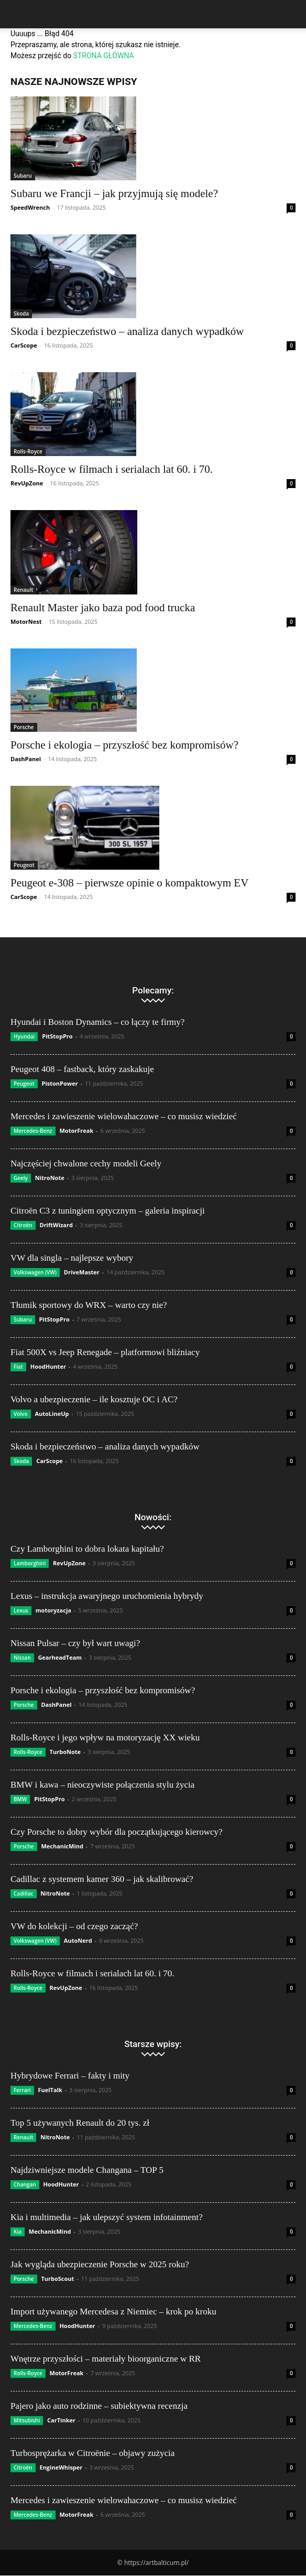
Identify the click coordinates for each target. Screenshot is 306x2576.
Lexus (21, 1610)
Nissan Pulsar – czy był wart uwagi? (75, 1643)
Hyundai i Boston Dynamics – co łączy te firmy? (97, 1022)
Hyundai (24, 1036)
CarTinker (61, 2420)
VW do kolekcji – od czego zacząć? (74, 1926)
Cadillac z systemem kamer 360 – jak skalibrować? (101, 1879)
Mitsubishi (27, 2420)
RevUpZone (26, 483)
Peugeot (24, 865)
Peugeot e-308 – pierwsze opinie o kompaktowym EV (129, 882)
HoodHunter (48, 1366)
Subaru (23, 175)
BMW (20, 1799)
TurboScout (57, 2278)
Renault (23, 589)
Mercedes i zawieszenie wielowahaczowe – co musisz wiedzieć (123, 1116)
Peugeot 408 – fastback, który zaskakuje (82, 1069)
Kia (17, 2231)
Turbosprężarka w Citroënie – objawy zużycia (92, 2453)
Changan (25, 2184)
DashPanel (25, 759)
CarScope (23, 345)
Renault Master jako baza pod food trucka (102, 607)
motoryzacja (53, 1610)
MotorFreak (76, 1130)
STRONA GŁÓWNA (103, 55)
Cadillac (24, 1893)
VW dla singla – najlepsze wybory (71, 1258)
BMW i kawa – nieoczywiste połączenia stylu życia (102, 1785)
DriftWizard (56, 1225)
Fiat (18, 1366)
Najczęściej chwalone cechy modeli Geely (85, 1163)
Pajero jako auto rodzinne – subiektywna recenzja (99, 2406)
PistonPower (59, 1083)
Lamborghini (30, 1563)
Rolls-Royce (28, 451)
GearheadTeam (60, 1657)
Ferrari (22, 2090)
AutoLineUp (52, 1413)
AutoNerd (78, 1940)
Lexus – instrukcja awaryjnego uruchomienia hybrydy (106, 1596)
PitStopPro (57, 1036)
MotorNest (25, 621)
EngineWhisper (60, 2467)
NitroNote (49, 1178)
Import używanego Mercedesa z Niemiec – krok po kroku (113, 2312)
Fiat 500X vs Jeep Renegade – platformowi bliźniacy (105, 1352)
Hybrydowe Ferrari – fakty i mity (69, 2076)
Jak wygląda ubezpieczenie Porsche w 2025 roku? (99, 2264)
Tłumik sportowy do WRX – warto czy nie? (88, 1305)
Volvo (21, 1413)
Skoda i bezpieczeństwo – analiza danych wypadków (127, 331)
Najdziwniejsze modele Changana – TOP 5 (86, 2170)
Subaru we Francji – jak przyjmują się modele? (114, 193)
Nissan (22, 1657)
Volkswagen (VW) (35, 1272)
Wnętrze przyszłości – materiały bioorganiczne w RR (105, 2359)
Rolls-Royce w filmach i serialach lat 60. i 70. (111, 469)
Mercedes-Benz (33, 1130)
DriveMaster (82, 1272)
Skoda (21, 313)
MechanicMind (62, 1846)
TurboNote (65, 1752)
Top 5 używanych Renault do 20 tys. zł (79, 2123)
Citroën (23, 1225)
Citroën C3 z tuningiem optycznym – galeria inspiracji (107, 1211)
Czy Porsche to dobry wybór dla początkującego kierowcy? (116, 1832)
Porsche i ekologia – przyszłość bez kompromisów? (124, 745)
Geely (21, 1178)
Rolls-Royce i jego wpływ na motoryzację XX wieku (105, 1737)
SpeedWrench (30, 207)
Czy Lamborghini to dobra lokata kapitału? (87, 1549)
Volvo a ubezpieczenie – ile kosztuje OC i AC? (94, 1399)
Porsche (24, 727)
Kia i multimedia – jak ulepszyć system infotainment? (106, 2217)
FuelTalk (50, 2090)
